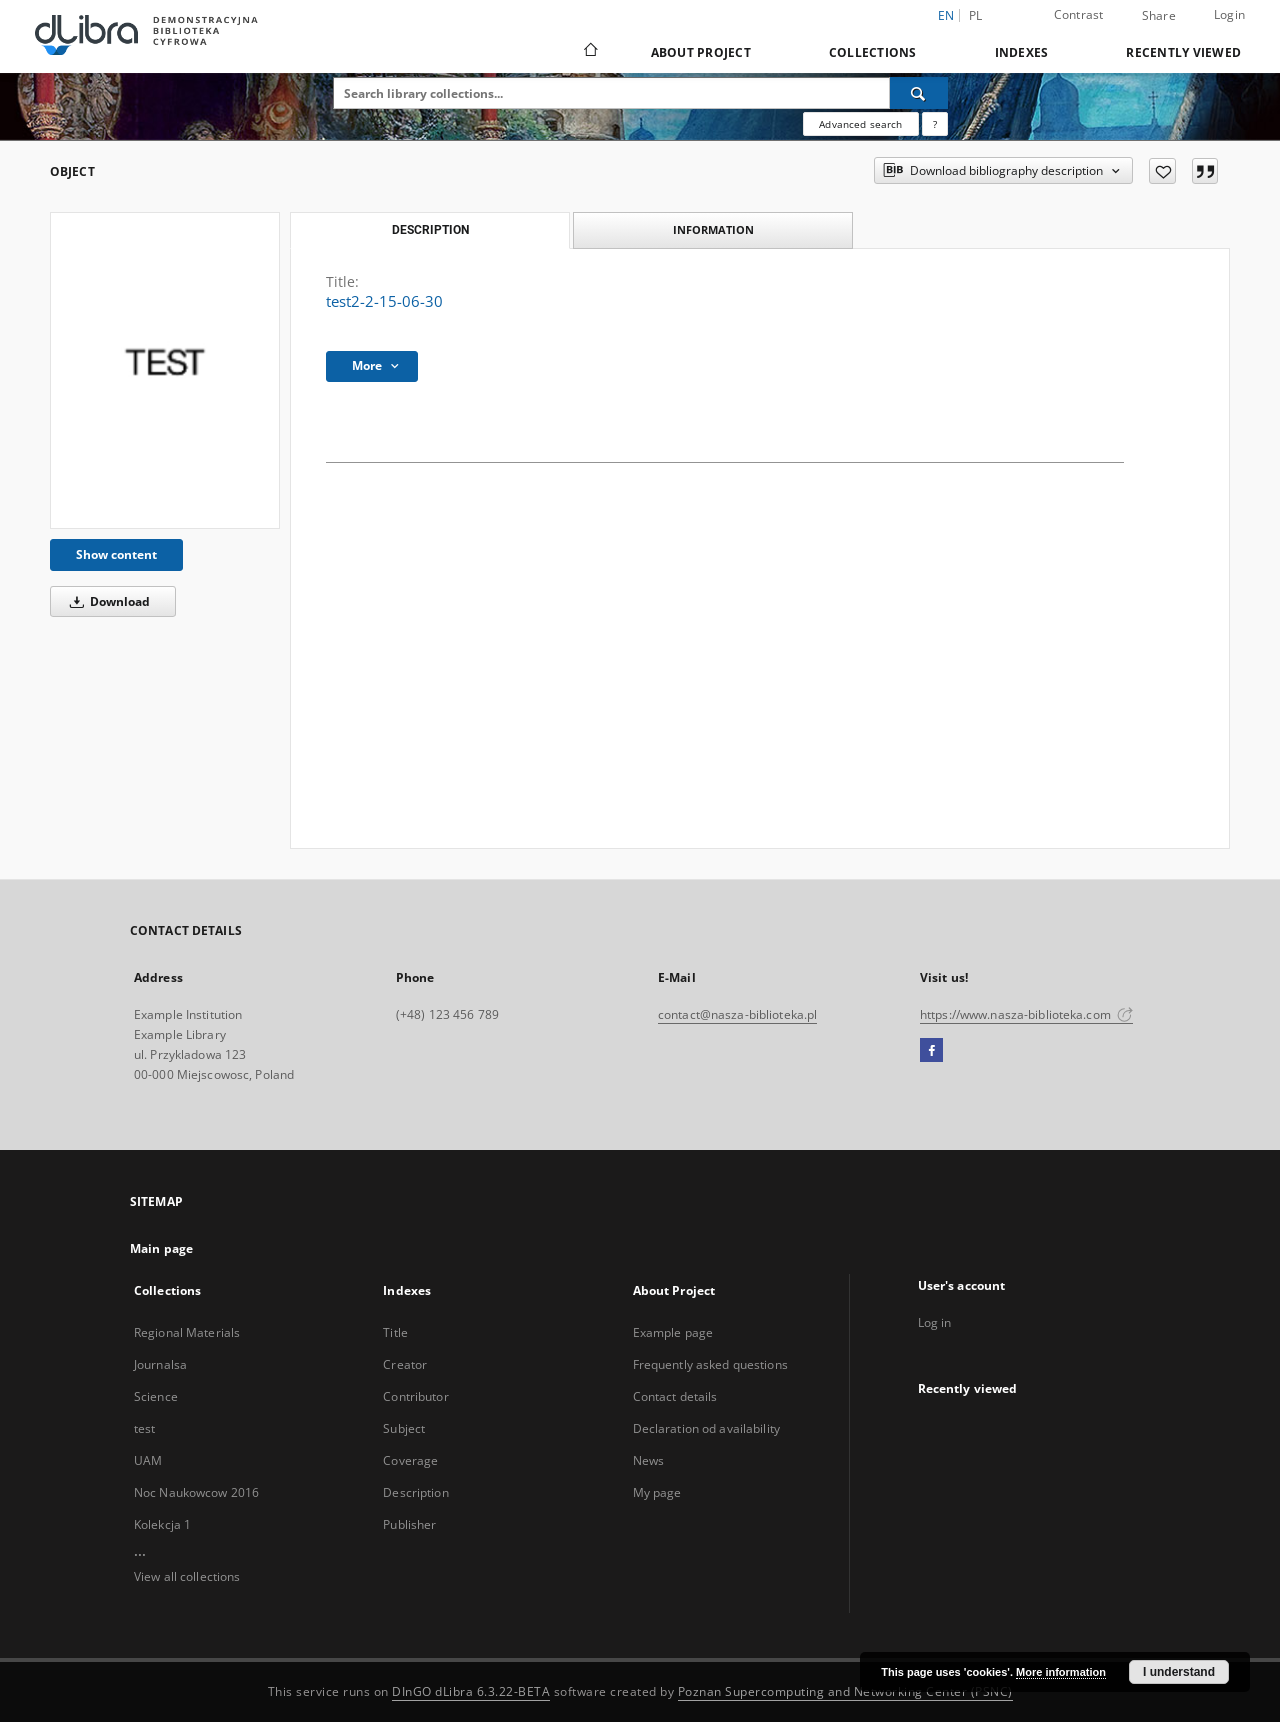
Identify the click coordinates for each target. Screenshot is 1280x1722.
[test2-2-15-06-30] (165, 370)
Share (1159, 16)
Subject (404, 1428)
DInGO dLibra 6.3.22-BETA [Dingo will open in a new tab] (471, 1691)
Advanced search (860, 124)
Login (1229, 14)
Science (156, 1396)
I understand (1179, 1672)
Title (395, 1332)
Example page (673, 1332)
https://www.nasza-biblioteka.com (1026, 1014)
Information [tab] (713, 229)
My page (657, 1492)
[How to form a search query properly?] (935, 124)
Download (106, 601)
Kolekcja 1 (162, 1524)
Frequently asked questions (710, 1364)
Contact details (675, 1396)
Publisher (409, 1524)
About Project (701, 52)
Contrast (1079, 14)
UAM (148, 1460)
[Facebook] (931, 1051)
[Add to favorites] (1162, 171)
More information (1061, 1672)
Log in (935, 1322)
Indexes (1022, 52)
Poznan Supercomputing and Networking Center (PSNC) (845, 1691)
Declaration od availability (706, 1428)
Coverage (410, 1460)
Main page (161, 1248)
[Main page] (589, 52)
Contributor (415, 1396)
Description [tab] (430, 230)
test (144, 1428)
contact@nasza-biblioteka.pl (737, 1014)
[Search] (919, 93)
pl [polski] (976, 15)
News (648, 1460)
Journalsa (160, 1364)
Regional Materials (187, 1332)
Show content (116, 554)
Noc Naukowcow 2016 (196, 1492)
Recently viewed (1183, 52)
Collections (873, 52)
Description (415, 1492)
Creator (405, 1364)
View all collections (187, 1576)
